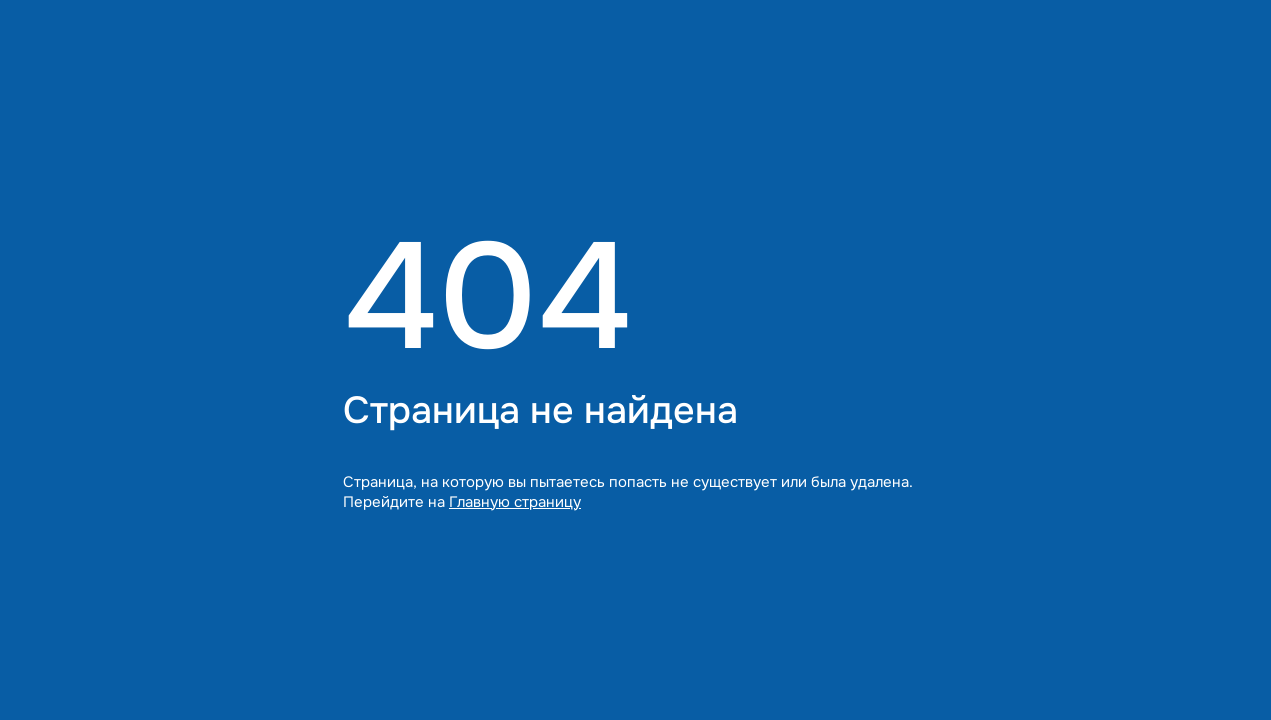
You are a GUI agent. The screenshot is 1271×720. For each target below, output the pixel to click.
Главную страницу (515, 502)
